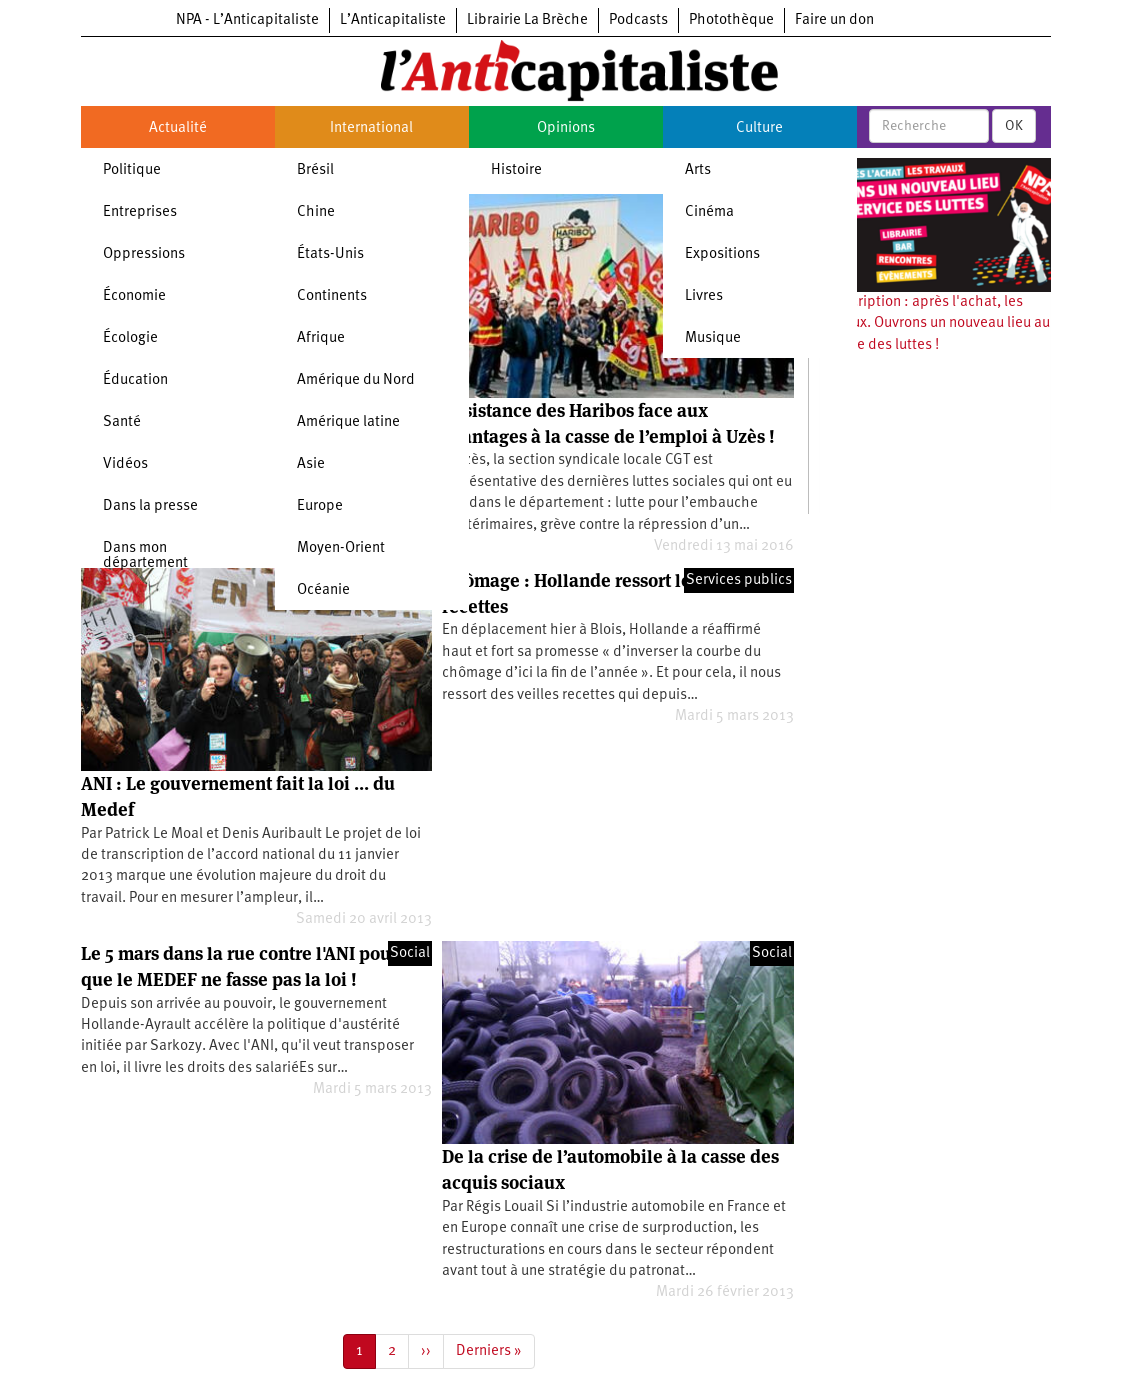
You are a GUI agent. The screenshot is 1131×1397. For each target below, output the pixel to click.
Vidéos (125, 464)
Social (410, 953)
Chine (316, 212)
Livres (704, 296)
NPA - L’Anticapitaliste (247, 20)
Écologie (130, 338)
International (371, 128)
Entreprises (140, 212)
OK (1014, 126)
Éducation (135, 380)
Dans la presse (150, 506)
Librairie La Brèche (527, 20)
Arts (698, 170)
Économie (134, 296)
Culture (759, 128)
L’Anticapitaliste (393, 20)
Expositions (722, 254)
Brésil (315, 170)
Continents (332, 296)
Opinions (566, 128)
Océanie (323, 590)
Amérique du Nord (356, 380)
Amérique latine (348, 422)
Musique (713, 338)
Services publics (739, 580)
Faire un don (834, 20)
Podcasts (638, 20)
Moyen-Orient (341, 548)
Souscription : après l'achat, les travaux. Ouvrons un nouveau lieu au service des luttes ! (934, 324)
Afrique (321, 338)
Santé (122, 422)
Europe (320, 506)
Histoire (516, 170)
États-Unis (330, 254)
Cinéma (709, 212)
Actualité (178, 128)
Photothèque (731, 20)
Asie (311, 464)
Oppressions (144, 254)
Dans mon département (145, 556)
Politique (132, 170)
